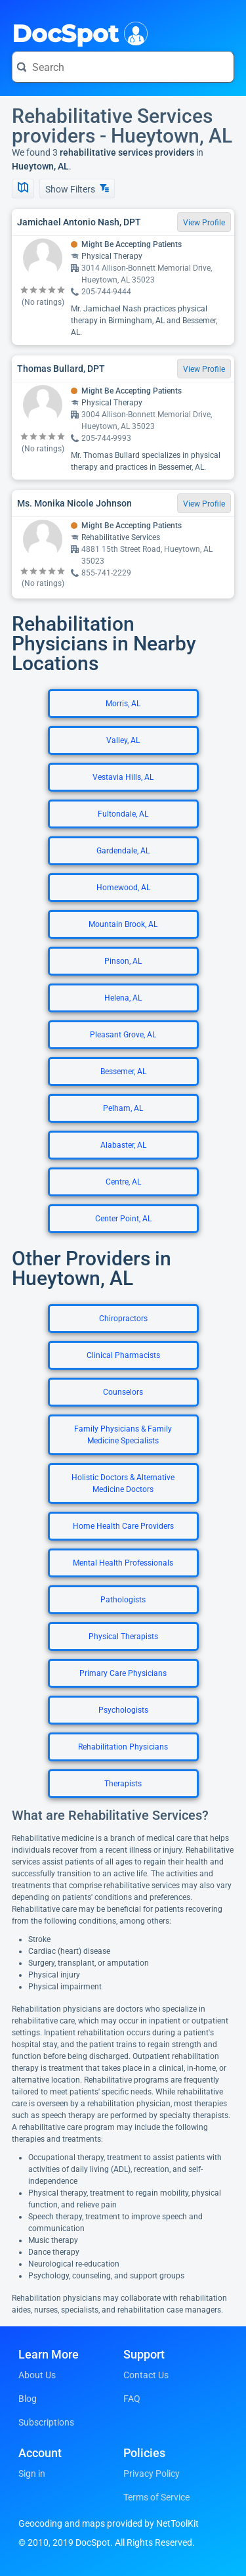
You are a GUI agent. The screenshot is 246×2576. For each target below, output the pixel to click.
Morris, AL (123, 703)
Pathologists (123, 1599)
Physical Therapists (123, 1636)
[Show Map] (23, 188)
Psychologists (123, 1710)
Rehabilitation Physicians (123, 1746)
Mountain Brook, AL (123, 924)
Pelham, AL (123, 1108)
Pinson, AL (123, 961)
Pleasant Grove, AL (123, 1034)
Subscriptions (46, 2422)
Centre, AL (123, 1181)
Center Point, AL (123, 1218)
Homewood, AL (123, 887)
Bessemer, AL (123, 1071)
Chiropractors (123, 1318)
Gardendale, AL (123, 850)
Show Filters (77, 188)
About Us (37, 2375)
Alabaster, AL (123, 1145)
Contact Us (146, 2375)
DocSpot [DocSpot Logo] (77, 32)
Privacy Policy (151, 2473)
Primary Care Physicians (123, 1673)
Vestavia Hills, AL (123, 777)
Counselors (123, 1392)
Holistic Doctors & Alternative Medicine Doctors (123, 1483)
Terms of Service (156, 2497)
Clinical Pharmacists (123, 1355)
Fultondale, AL (123, 814)
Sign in (31, 2473)
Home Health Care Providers (123, 1526)
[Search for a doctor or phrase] (123, 67)
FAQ (131, 2398)
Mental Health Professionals (123, 1563)
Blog (27, 2398)
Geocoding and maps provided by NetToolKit (108, 2523)
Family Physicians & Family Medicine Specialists (123, 1434)
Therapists (123, 1783)
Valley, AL (123, 740)
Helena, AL (123, 998)
